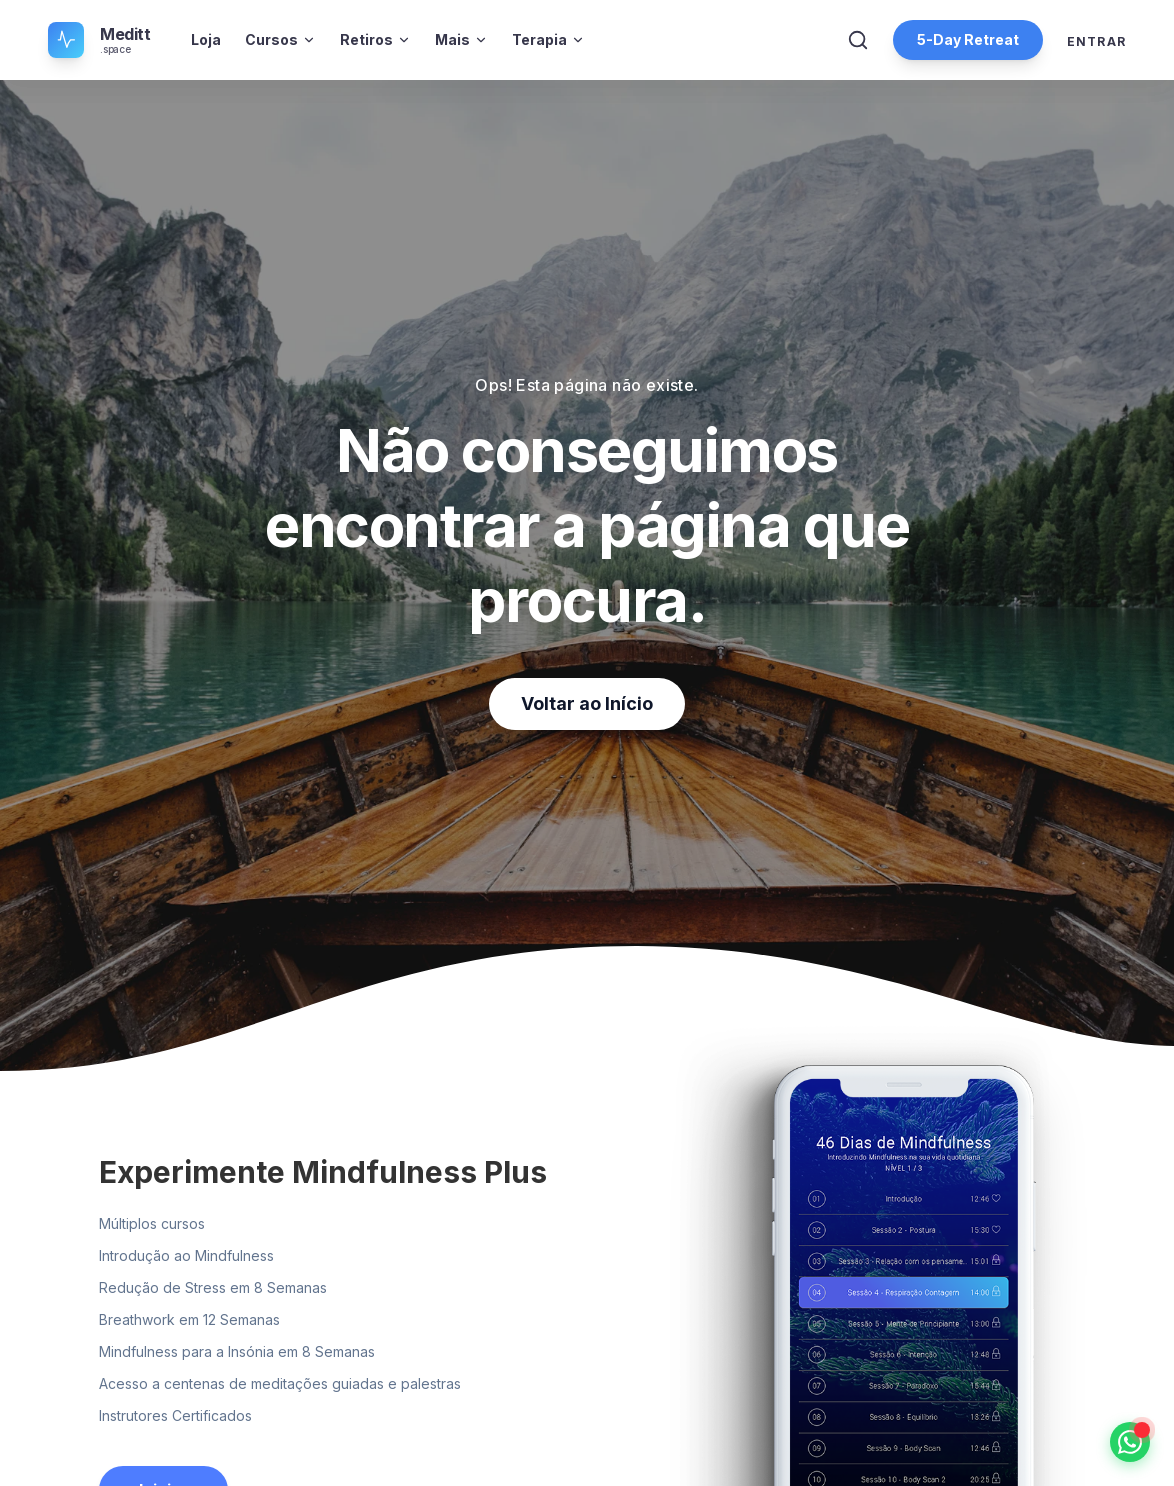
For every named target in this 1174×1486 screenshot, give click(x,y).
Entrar (1096, 41)
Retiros (375, 39)
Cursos (280, 39)
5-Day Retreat (968, 39)
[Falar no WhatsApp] (1130, 1442)
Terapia (548, 39)
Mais (461, 39)
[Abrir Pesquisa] (858, 40)
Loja (206, 39)
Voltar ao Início (587, 703)
